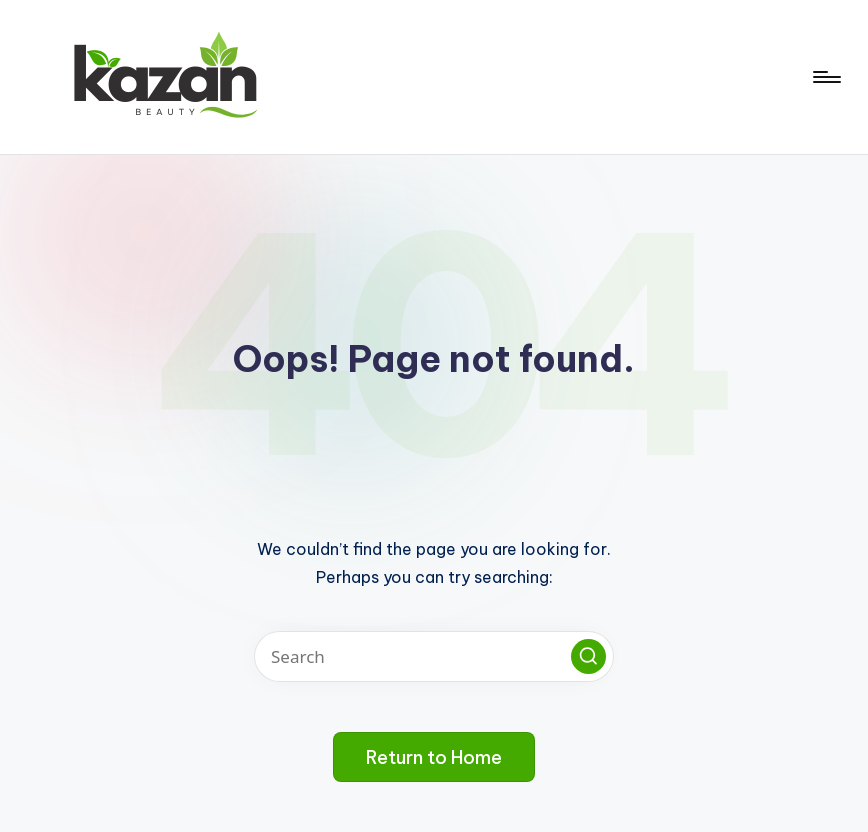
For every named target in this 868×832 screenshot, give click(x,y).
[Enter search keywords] (434, 656)
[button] (588, 656)
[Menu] (825, 77)
